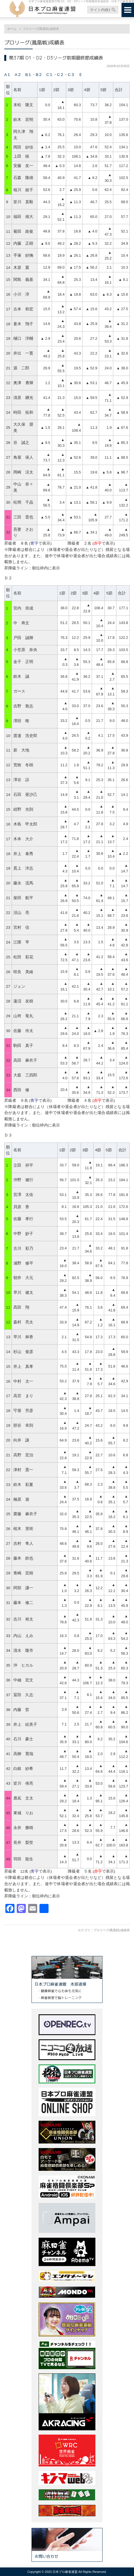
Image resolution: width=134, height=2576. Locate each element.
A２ (18, 75)
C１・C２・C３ (60, 75)
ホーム (11, 28)
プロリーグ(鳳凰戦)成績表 (111, 1930)
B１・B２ (33, 75)
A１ (7, 75)
